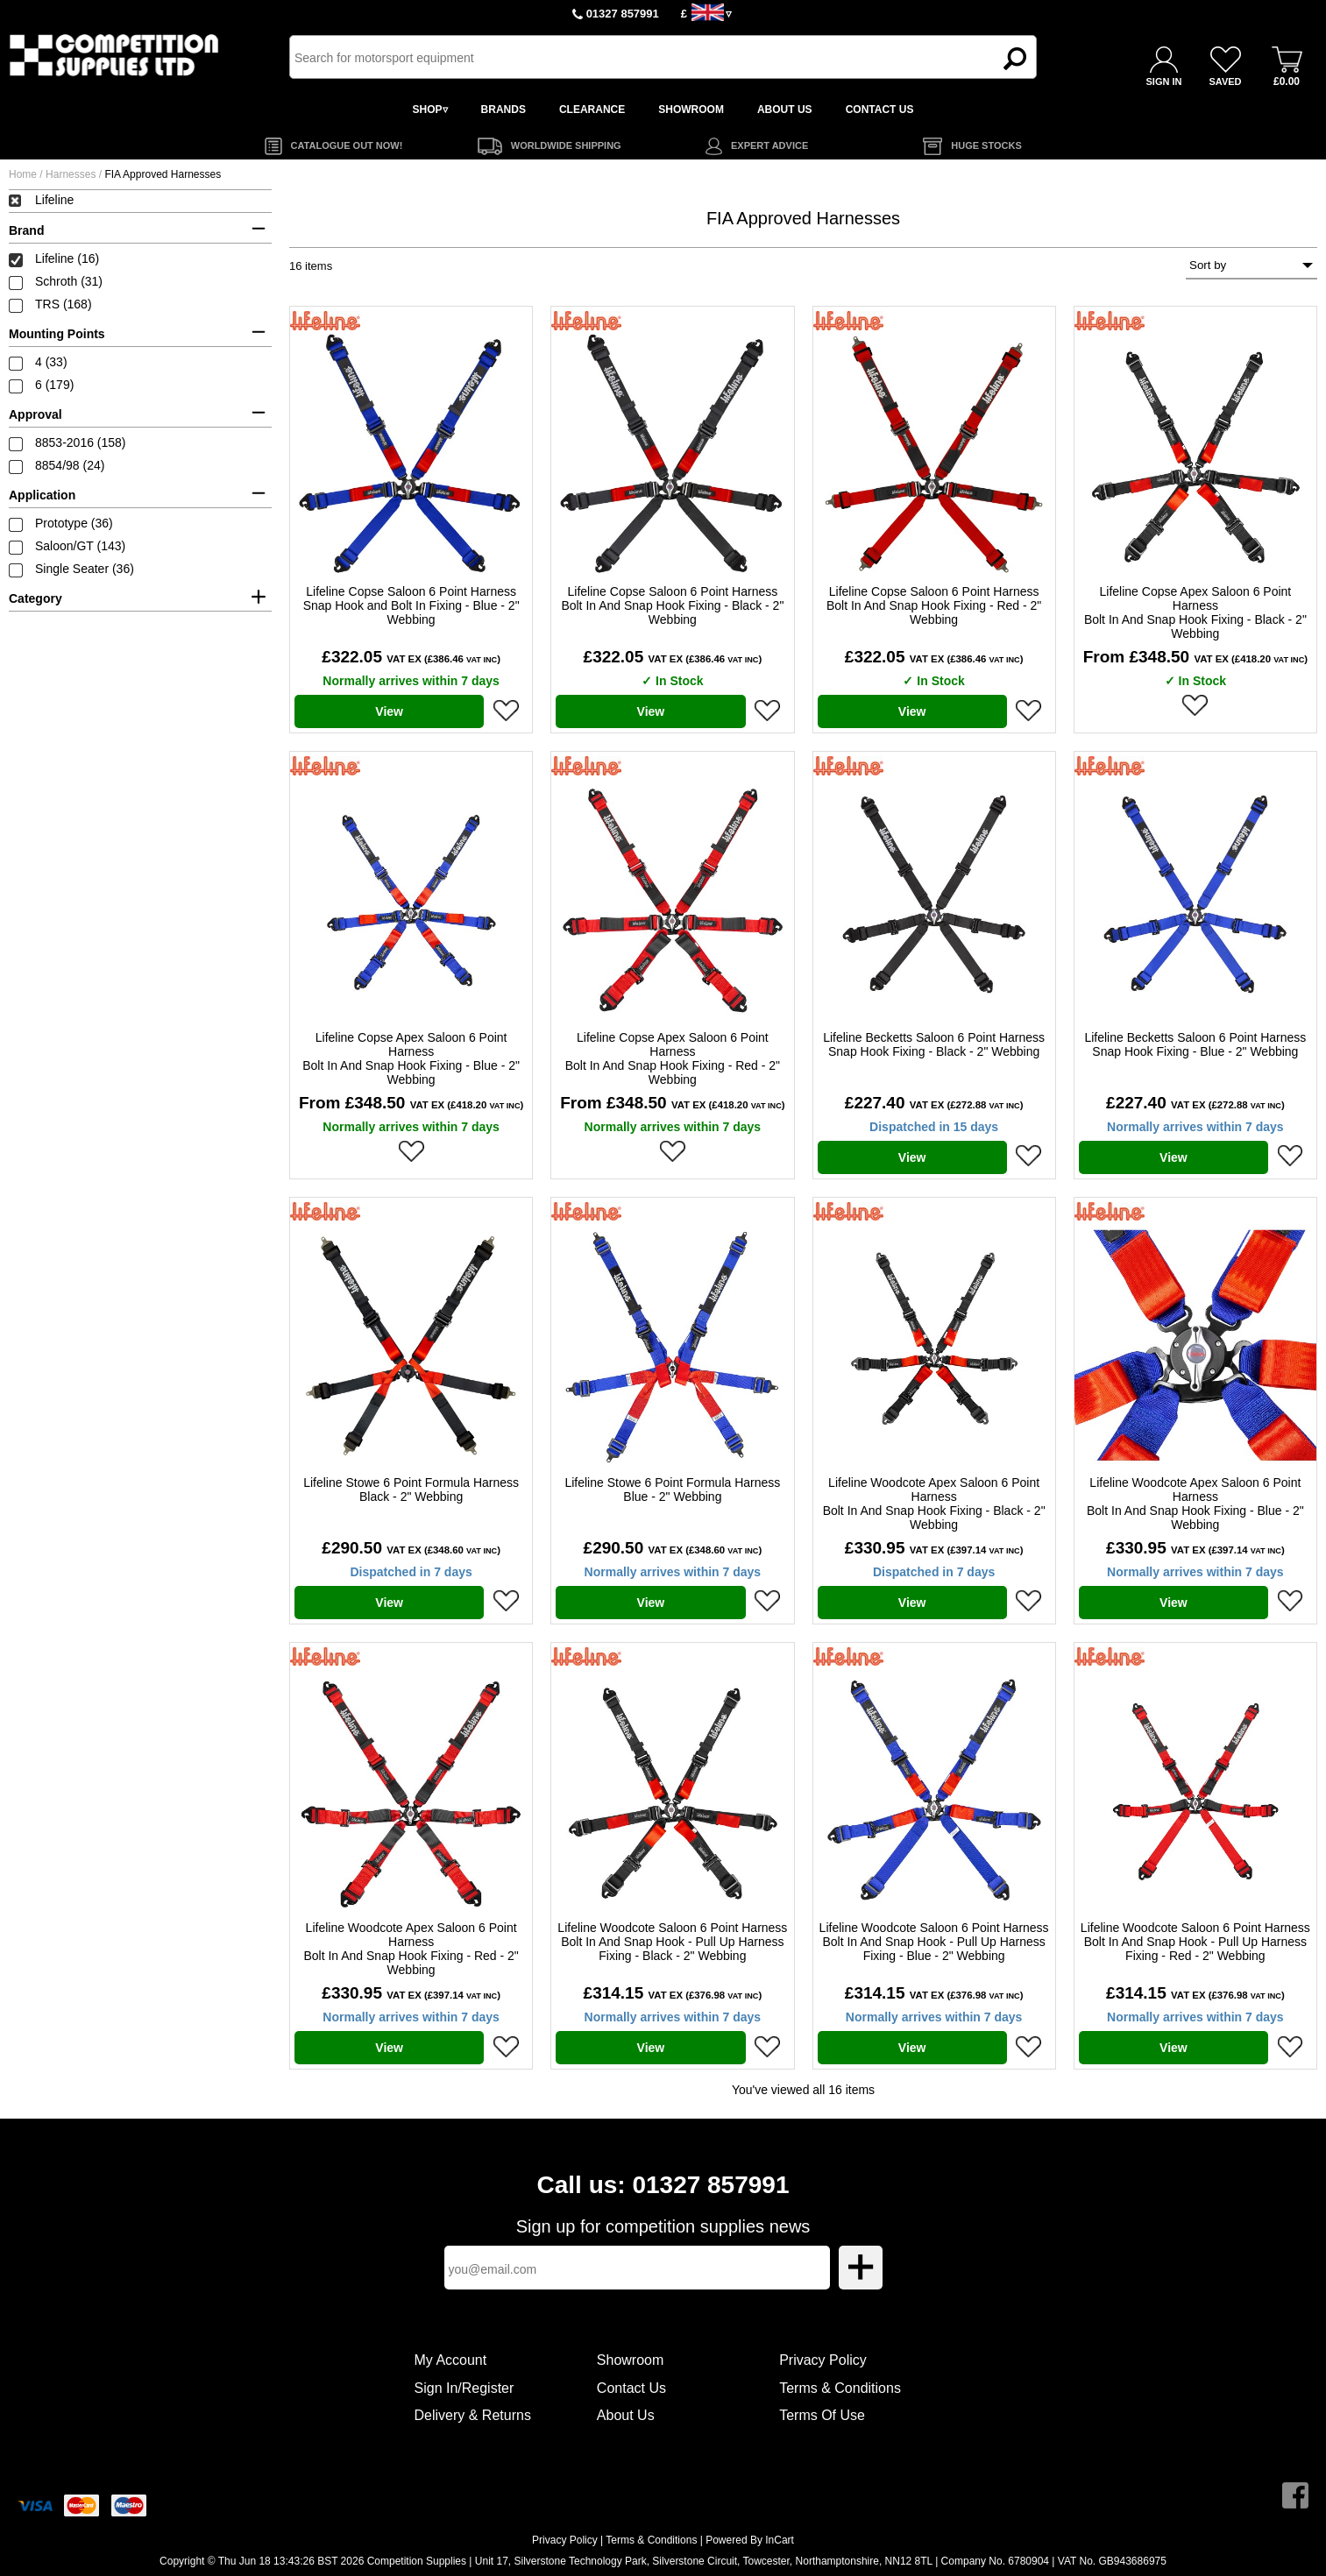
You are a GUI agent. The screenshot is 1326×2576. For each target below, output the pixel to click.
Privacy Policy (823, 2360)
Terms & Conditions (840, 2388)
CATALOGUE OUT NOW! (347, 145)
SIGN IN (1164, 81)
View (389, 711)
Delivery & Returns (473, 2415)
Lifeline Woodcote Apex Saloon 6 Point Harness (934, 1504)
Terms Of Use (822, 2415)
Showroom (630, 2360)
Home (23, 174)
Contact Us (631, 2388)
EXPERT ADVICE (769, 145)
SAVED (1225, 81)
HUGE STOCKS (986, 145)
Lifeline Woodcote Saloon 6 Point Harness (672, 1942)
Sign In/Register (464, 2388)
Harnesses (71, 174)
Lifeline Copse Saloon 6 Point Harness (411, 605)
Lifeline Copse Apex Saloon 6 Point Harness (1195, 612)
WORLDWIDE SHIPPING (566, 145)
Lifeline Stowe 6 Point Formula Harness (411, 1490)
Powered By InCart (750, 2540)
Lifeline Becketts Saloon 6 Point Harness (934, 1044)
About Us (626, 2415)
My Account (451, 2360)
